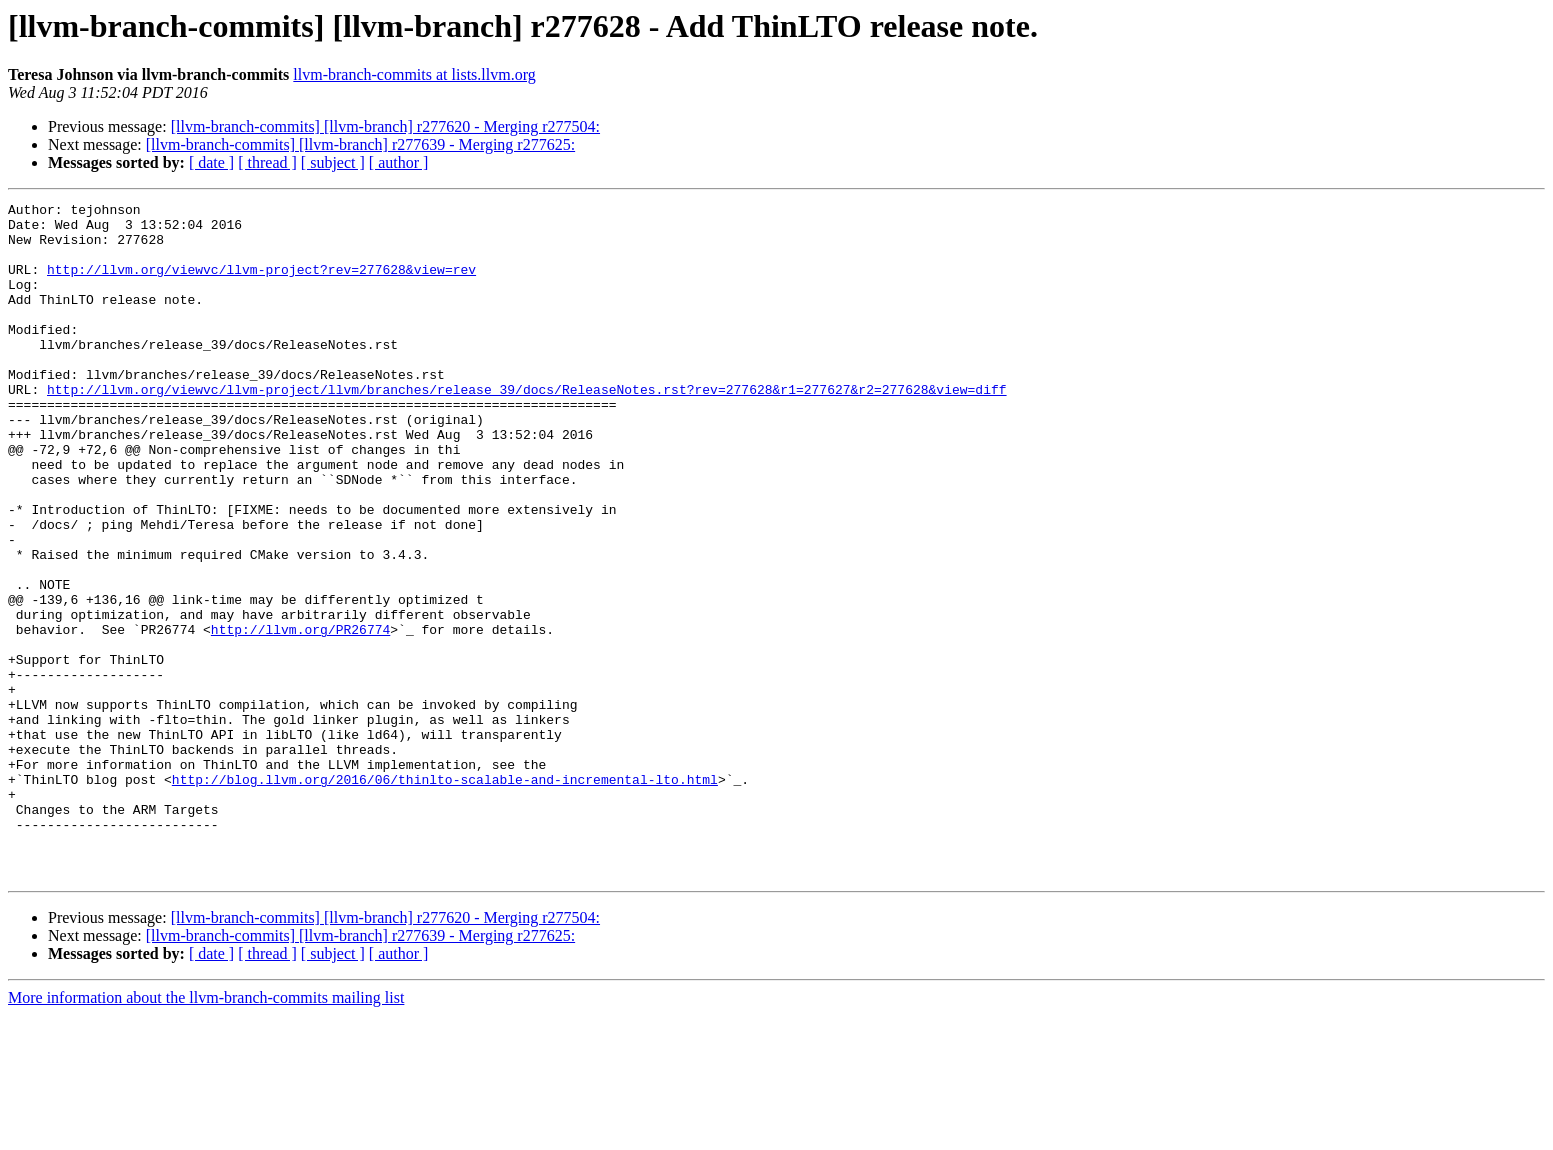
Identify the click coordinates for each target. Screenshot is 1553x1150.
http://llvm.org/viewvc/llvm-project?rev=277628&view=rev (261, 284)
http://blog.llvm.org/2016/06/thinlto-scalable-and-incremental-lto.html (445, 896)
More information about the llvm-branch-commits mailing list (206, 1132)
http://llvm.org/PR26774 (300, 716)
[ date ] (211, 162)
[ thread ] (267, 162)
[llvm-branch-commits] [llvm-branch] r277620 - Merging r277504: (385, 126)
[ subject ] (333, 162)
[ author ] (399, 162)
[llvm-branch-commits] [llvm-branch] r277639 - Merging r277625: (360, 144)
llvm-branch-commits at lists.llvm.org (414, 74)
